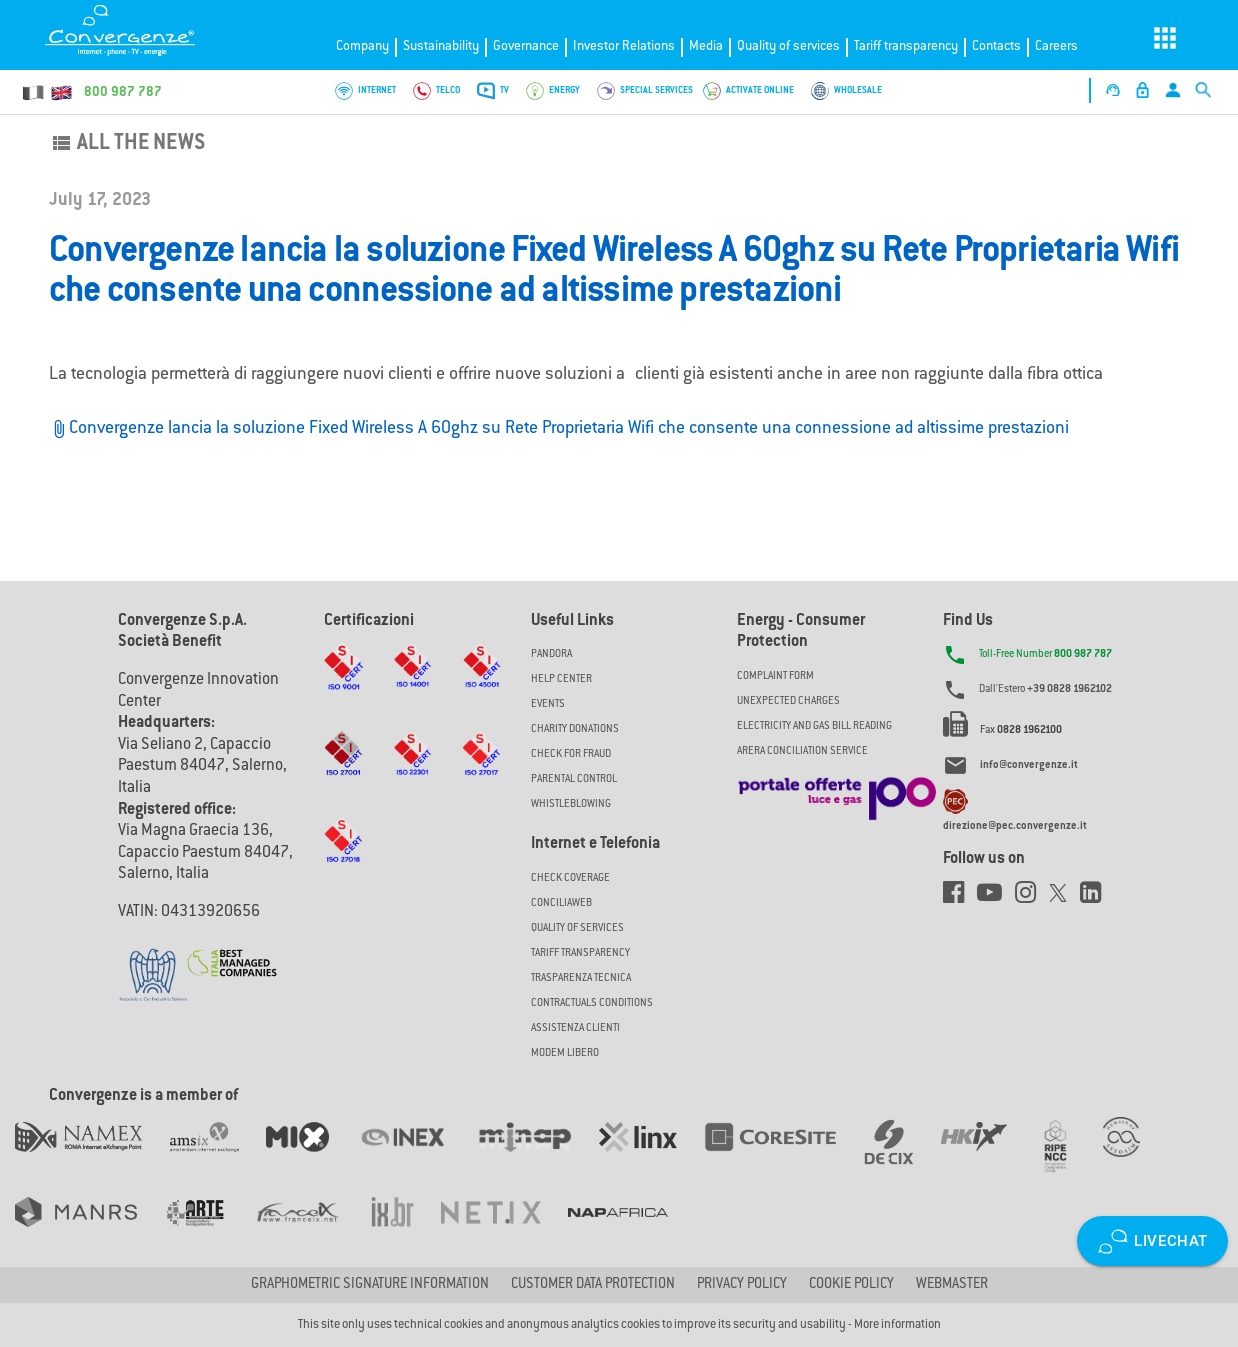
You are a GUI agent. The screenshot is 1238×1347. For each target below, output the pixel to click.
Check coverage (570, 878)
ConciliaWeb (561, 903)
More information (897, 1325)
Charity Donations (575, 729)
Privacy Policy (742, 1285)
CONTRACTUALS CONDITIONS (592, 1003)
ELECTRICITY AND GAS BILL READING (814, 726)
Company (362, 46)
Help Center (561, 679)
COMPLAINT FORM (775, 676)
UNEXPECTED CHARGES (788, 701)
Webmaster (952, 1285)
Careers (1056, 46)
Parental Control (574, 779)
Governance (526, 46)
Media (706, 46)
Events (548, 704)
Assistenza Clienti (575, 1028)
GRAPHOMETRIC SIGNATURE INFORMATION (370, 1285)
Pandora (551, 654)
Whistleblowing (571, 804)
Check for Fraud (571, 754)
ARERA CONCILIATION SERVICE (802, 751)
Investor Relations (624, 46)
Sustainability (441, 46)
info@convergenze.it (1029, 766)
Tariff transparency (906, 46)
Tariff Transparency (580, 953)
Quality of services (788, 46)
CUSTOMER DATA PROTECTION (593, 1285)
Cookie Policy (851, 1285)
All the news (127, 144)
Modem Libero (565, 1053)
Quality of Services (577, 928)
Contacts (996, 46)
